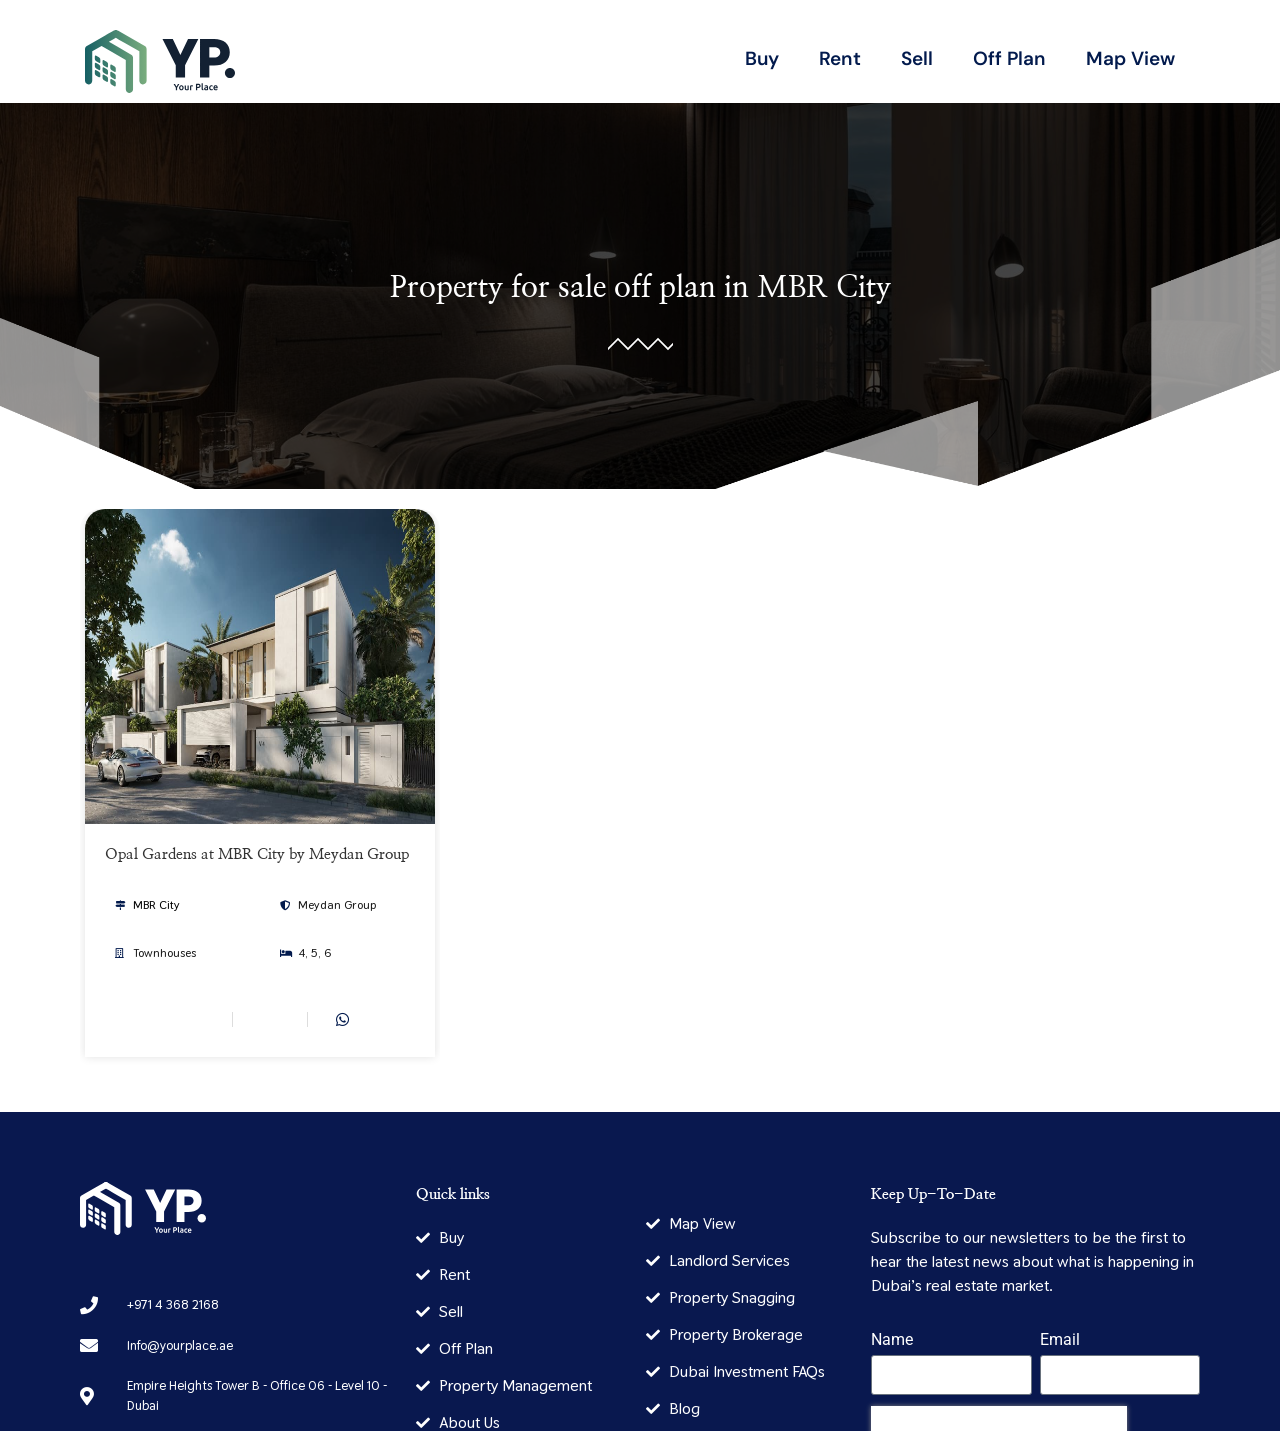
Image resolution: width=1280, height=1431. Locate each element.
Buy (762, 58)
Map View (1130, 58)
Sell (917, 58)
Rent (840, 58)
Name (892, 1340)
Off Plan (1009, 58)
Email (1060, 1340)
